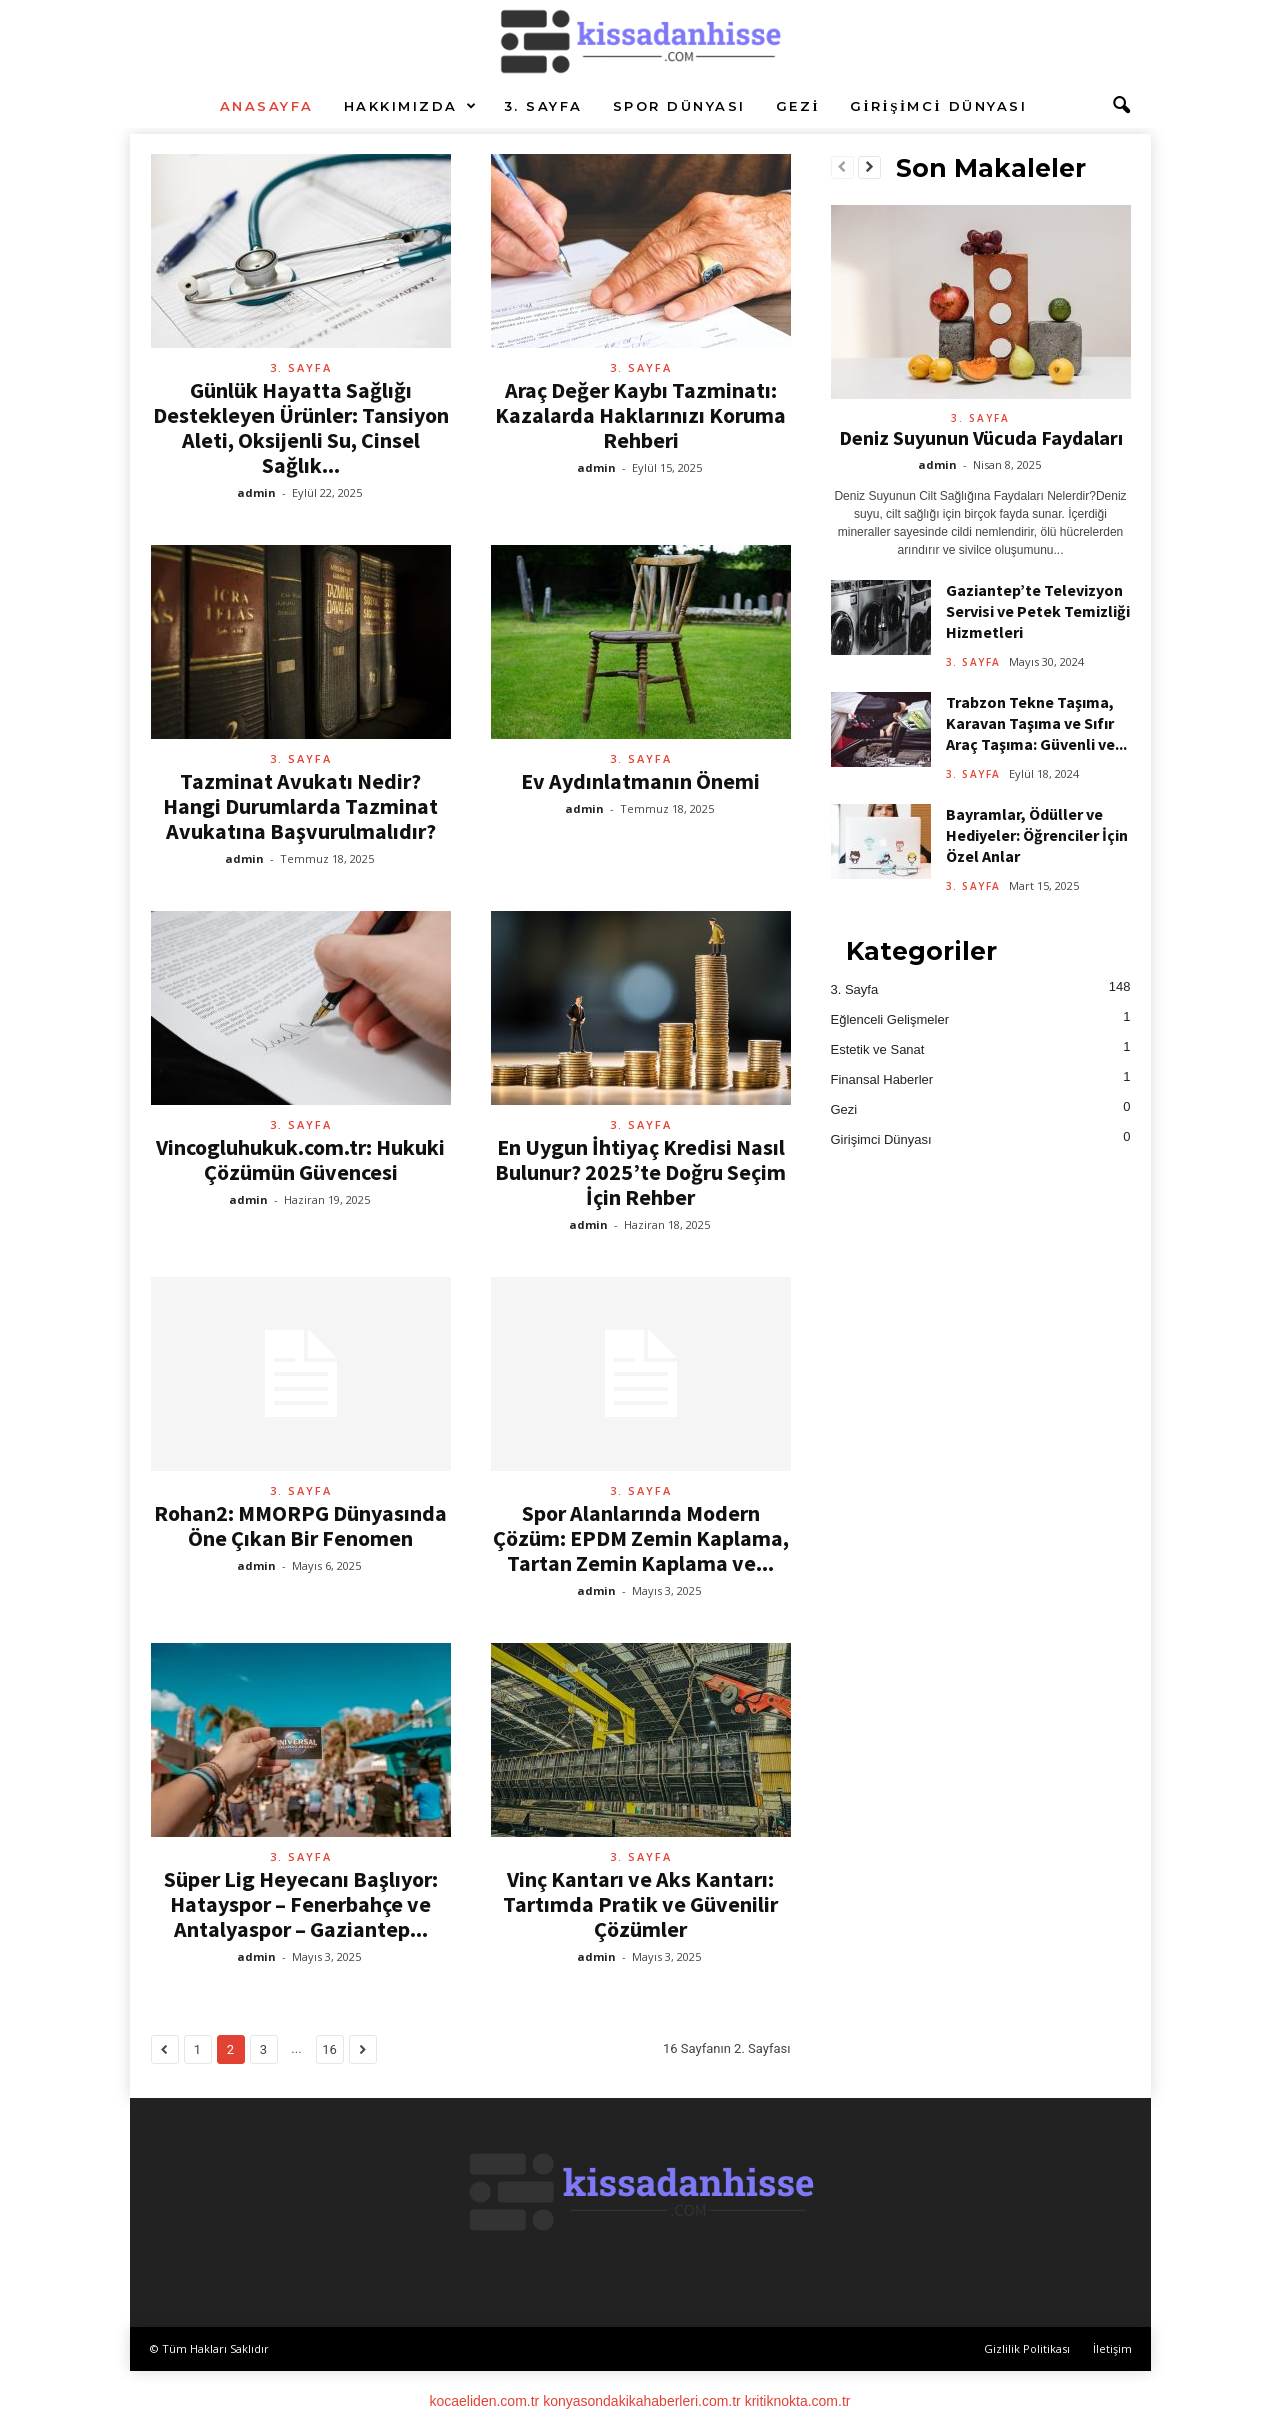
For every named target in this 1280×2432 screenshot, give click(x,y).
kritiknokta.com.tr (798, 2401)
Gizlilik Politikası (1027, 2348)
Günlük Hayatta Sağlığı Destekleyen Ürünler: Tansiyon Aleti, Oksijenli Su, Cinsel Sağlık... (301, 427)
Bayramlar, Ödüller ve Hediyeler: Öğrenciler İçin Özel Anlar (1037, 835)
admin (256, 492)
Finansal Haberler (882, 1079)
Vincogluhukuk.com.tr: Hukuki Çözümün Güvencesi (300, 1159)
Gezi (798, 106)
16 (329, 2049)
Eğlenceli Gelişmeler (890, 1019)
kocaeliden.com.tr (485, 2401)
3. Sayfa (543, 106)
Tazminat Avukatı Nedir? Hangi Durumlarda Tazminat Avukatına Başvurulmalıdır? (300, 806)
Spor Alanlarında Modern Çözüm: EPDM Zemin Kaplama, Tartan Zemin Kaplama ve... (641, 1538)
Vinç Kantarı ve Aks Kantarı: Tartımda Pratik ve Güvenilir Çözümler (640, 1904)
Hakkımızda (411, 106)
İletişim (1112, 2348)
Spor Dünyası (679, 106)
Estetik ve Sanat (878, 1049)
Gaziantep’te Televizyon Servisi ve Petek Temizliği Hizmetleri (1038, 611)
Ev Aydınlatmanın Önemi (640, 781)
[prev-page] (842, 168)
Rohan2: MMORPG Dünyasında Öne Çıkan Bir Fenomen (300, 1525)
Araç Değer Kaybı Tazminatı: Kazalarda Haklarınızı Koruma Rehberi (640, 415)
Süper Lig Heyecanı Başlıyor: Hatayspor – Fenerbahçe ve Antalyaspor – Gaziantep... (301, 1904)
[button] (1121, 106)
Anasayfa (267, 106)
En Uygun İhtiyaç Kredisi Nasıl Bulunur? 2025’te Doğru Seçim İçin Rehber (640, 1172)
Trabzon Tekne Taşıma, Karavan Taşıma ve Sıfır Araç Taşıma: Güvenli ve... (1036, 723)
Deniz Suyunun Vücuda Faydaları (981, 437)
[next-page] (869, 168)
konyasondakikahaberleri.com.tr (642, 2401)
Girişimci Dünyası (938, 106)
